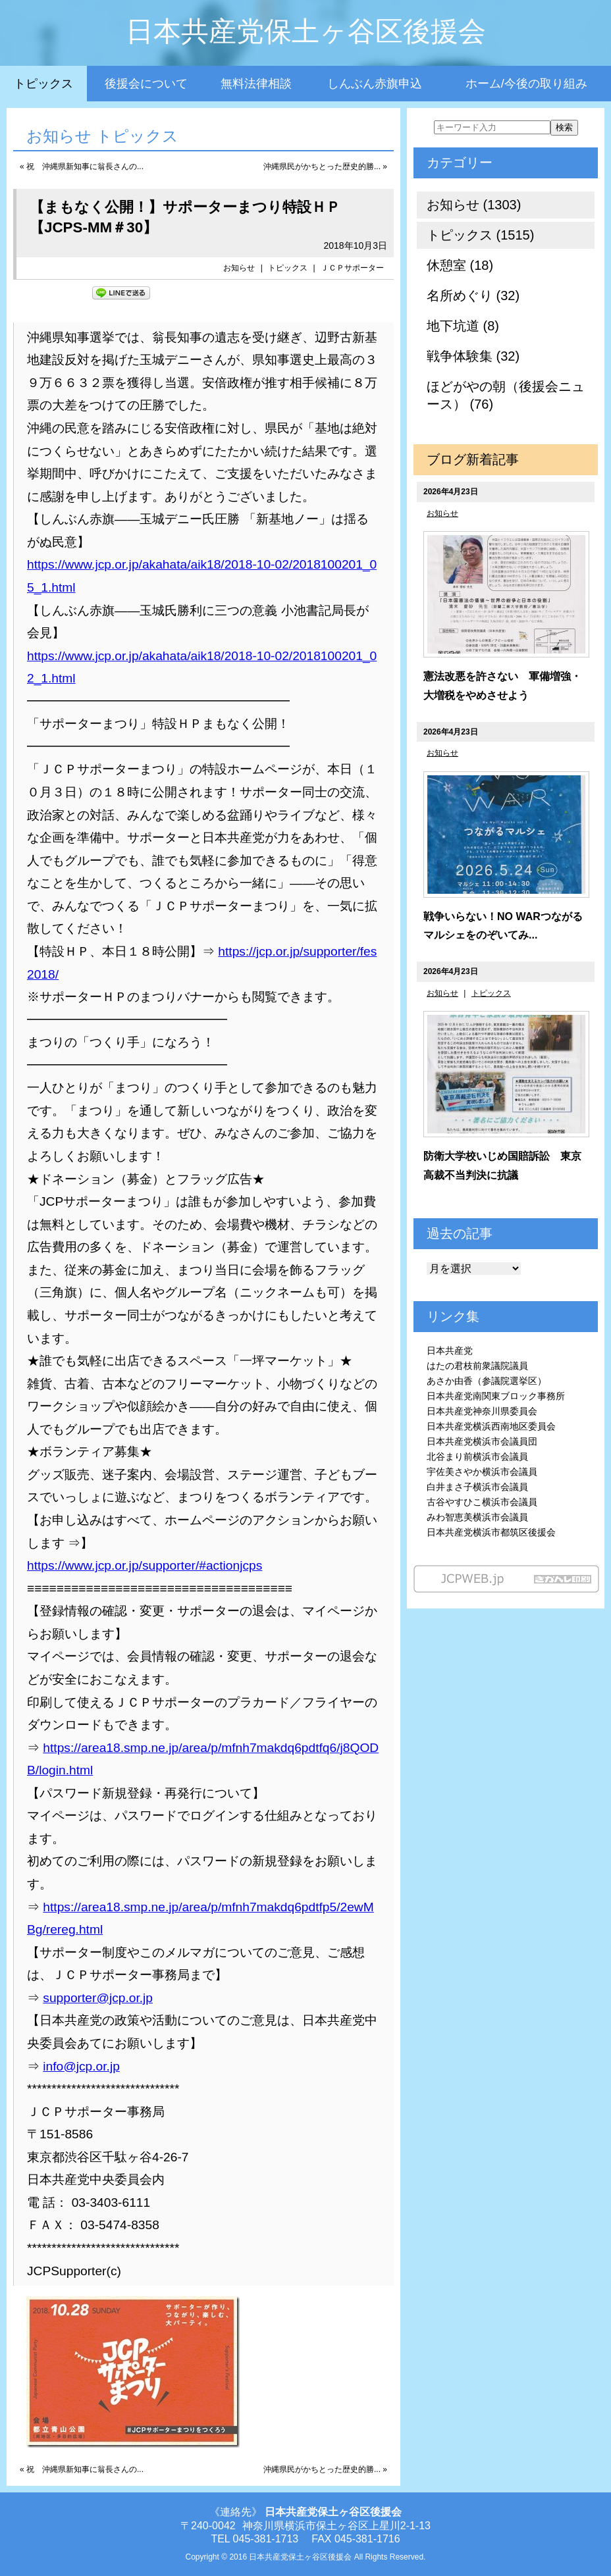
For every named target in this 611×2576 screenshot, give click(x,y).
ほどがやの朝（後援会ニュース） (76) (506, 395)
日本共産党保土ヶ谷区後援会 (306, 31)
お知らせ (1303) (474, 204)
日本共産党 (450, 1350)
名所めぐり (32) (473, 295)
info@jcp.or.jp (81, 2066)
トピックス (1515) (480, 235)
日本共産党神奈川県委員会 (482, 1411)
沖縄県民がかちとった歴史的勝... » (325, 166)
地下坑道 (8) (463, 326)
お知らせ (239, 267)
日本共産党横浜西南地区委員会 (491, 1426)
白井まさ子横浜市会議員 (477, 1486)
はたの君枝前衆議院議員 (477, 1365)
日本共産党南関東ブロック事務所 (496, 1396)
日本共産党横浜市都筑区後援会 (491, 1532)
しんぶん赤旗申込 (374, 83)
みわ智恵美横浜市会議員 (477, 1517)
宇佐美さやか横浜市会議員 (482, 1471)
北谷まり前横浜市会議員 (477, 1456)
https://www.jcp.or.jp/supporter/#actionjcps (144, 1565)
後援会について (146, 83)
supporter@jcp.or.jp (98, 1998)
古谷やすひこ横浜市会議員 (482, 1502)
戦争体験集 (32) (473, 356)
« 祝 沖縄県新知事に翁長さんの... (82, 166)
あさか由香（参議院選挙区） (486, 1381)
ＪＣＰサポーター (356, 267)
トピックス (43, 83)
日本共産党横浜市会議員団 (482, 1441)
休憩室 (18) (460, 265)
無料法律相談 (256, 83)
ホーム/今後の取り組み (526, 83)
